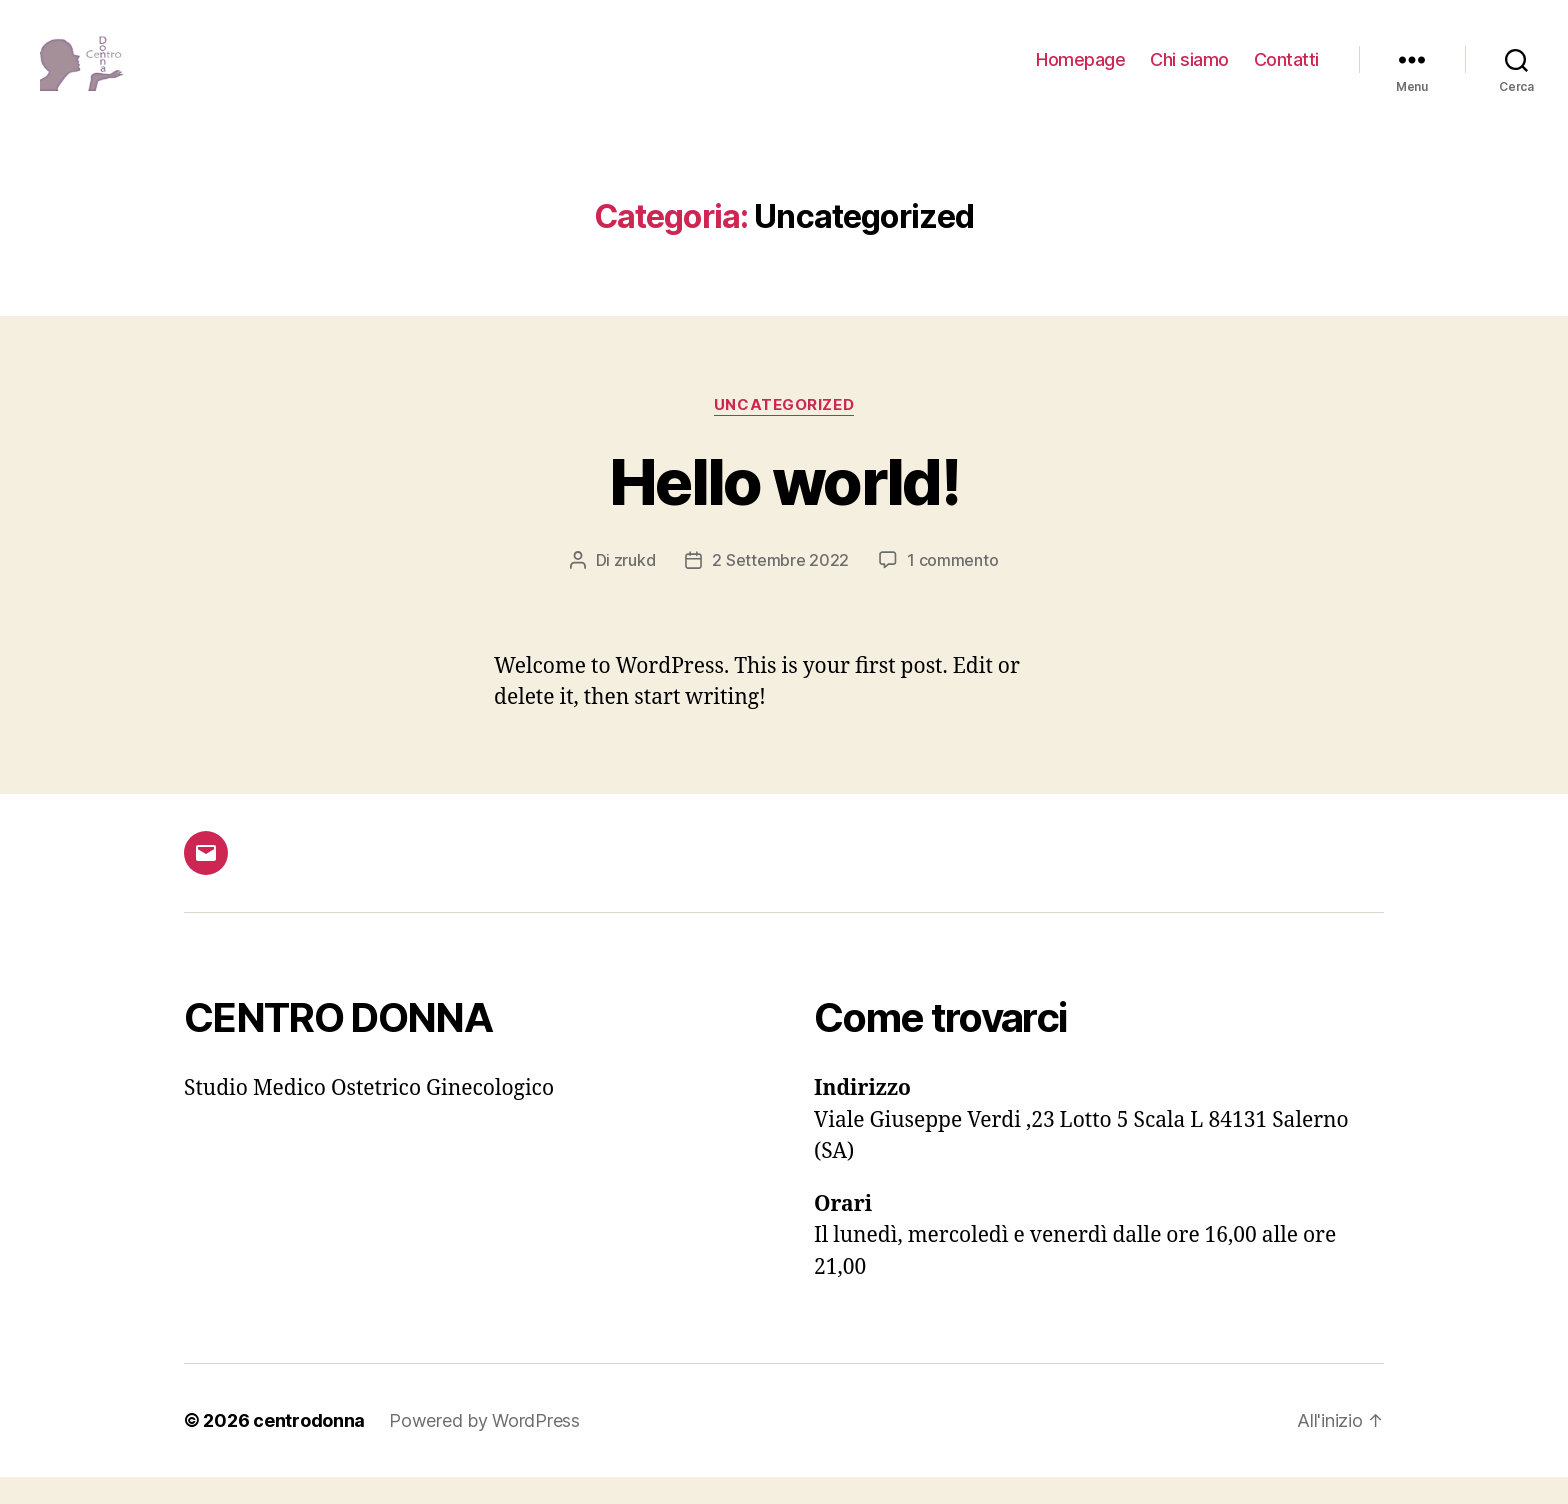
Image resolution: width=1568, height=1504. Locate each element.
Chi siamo (1189, 72)
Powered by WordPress (484, 1447)
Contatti (1286, 72)
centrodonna (309, 1447)
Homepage (1080, 72)
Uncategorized (784, 431)
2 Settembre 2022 (780, 587)
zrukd (635, 587)
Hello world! (784, 507)
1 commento (952, 587)
